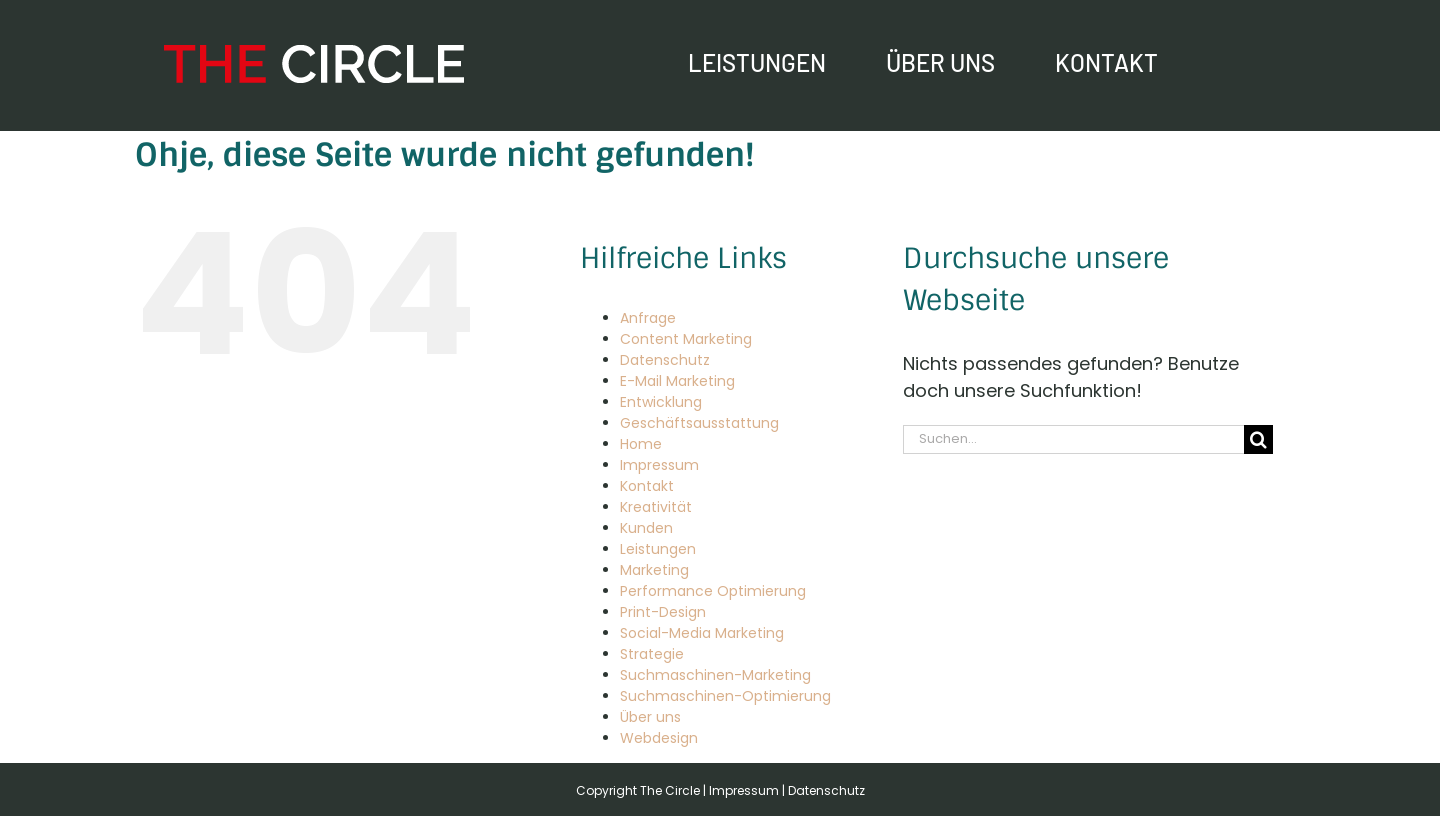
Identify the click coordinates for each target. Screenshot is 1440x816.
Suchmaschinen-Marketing (715, 675)
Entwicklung (661, 402)
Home (641, 444)
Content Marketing (686, 339)
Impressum (659, 465)
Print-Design (663, 612)
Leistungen (658, 549)
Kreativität (656, 507)
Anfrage (648, 318)
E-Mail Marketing (677, 381)
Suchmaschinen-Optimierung (725, 696)
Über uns (650, 717)
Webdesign (659, 738)
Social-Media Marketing (702, 633)
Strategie (652, 654)
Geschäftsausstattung (699, 423)
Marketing (654, 570)
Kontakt (647, 486)
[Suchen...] (1073, 439)
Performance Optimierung (713, 591)
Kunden (646, 528)
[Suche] (1258, 439)
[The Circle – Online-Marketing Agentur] (314, 53)
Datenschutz (665, 360)
